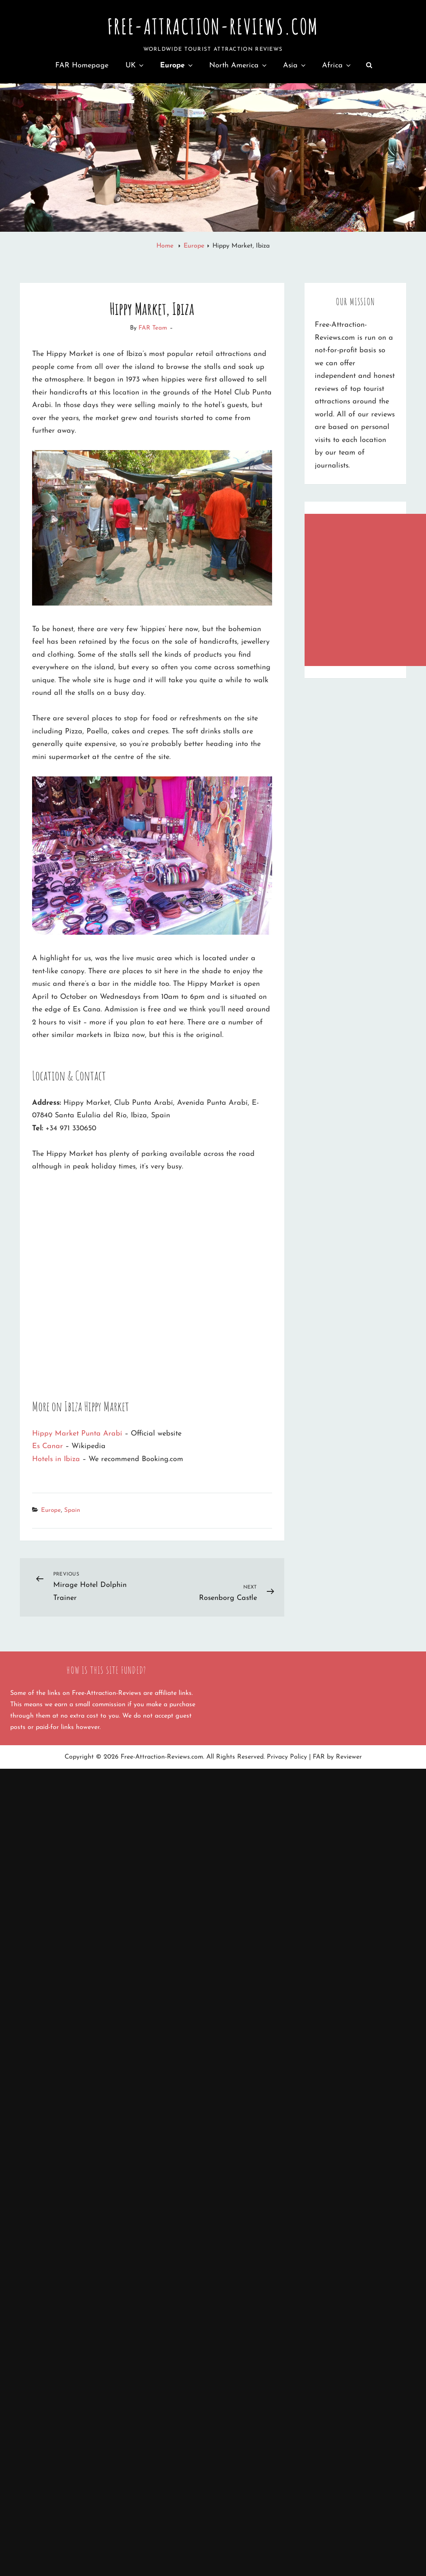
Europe (177, 65)
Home (165, 246)
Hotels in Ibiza (56, 1459)
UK (135, 65)
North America (238, 65)
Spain (72, 1510)
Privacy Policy (287, 1757)
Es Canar (47, 1446)
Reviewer (349, 1757)
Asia (295, 65)
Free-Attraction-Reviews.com (213, 26)
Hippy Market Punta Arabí (77, 1434)
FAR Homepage (81, 65)
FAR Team (152, 328)
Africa (337, 65)
